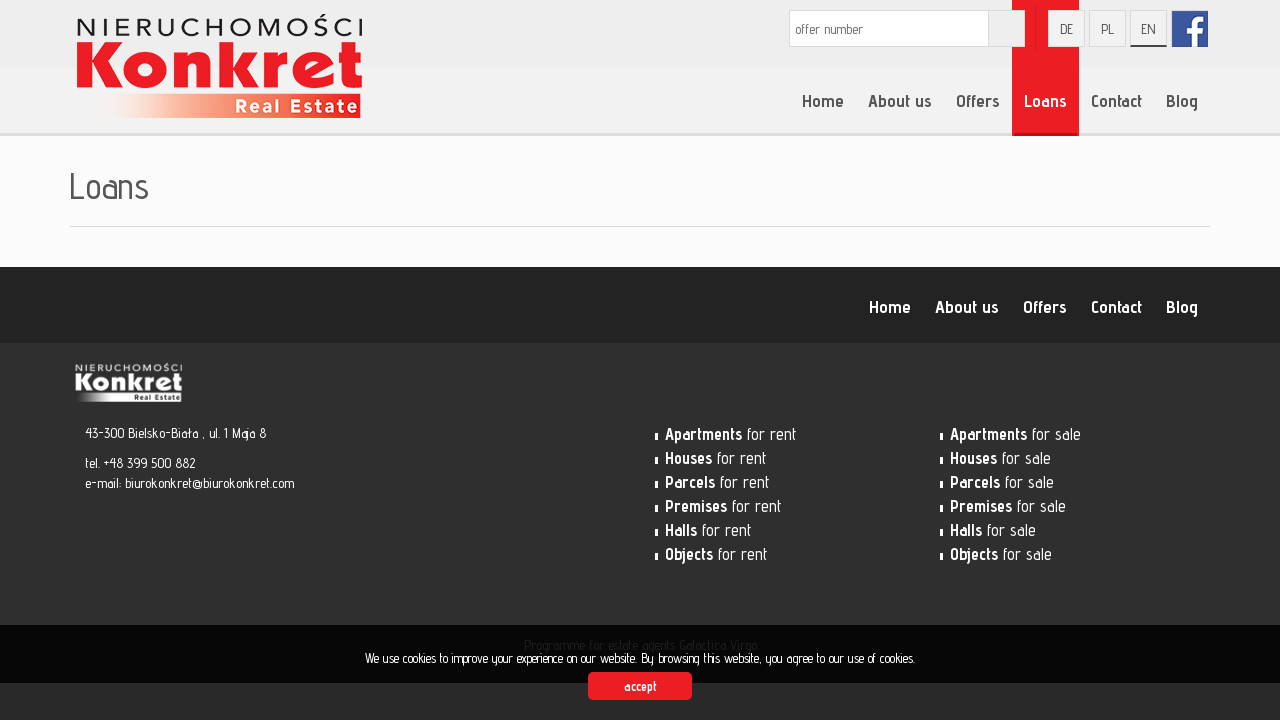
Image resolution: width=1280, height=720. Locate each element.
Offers (978, 100)
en (1148, 29)
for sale (1015, 434)
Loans (1045, 100)
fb (1189, 28)
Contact (1116, 100)
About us (900, 100)
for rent (730, 434)
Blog (1182, 100)
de (1066, 29)
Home (823, 100)
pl (1107, 29)
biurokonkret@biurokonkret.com (209, 483)
